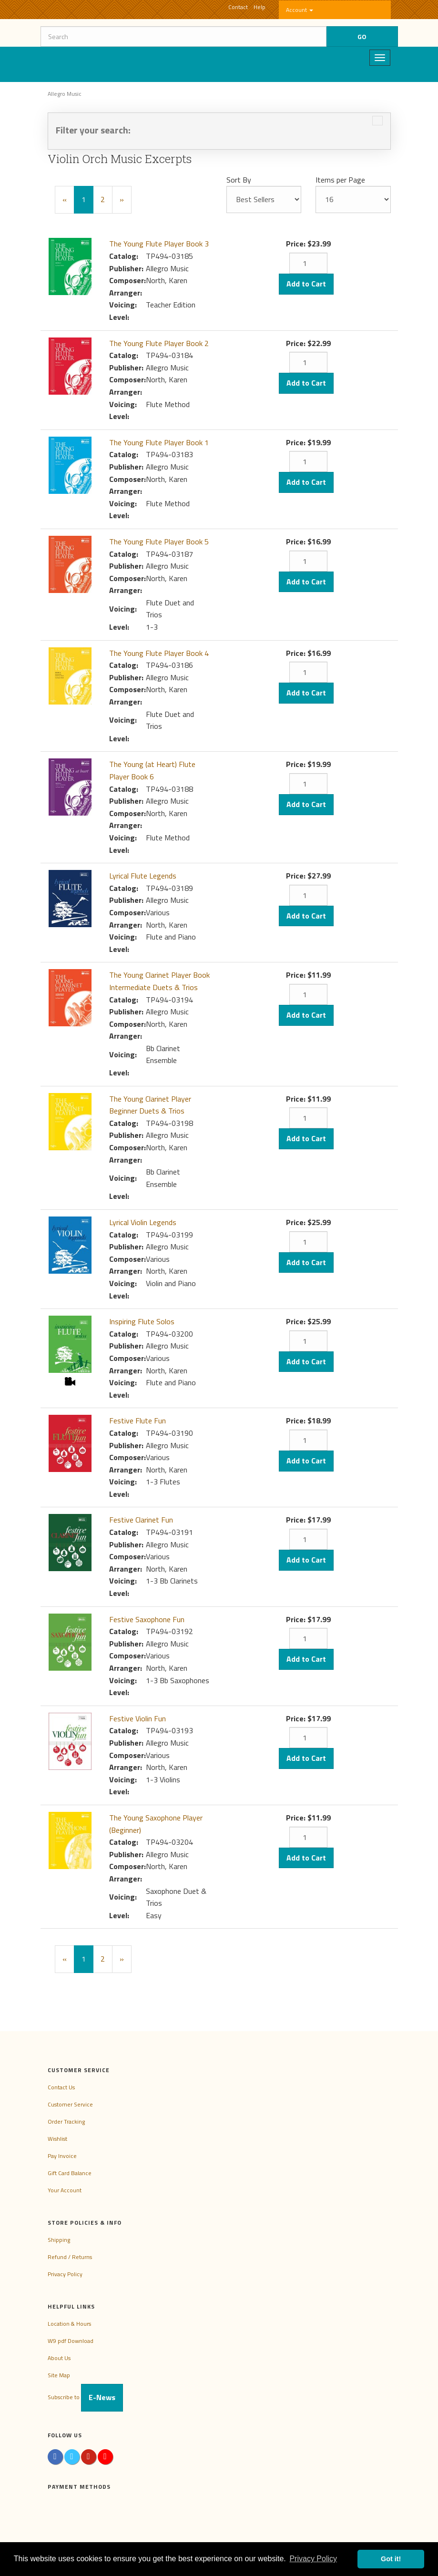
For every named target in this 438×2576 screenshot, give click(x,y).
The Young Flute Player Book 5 (159, 541)
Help (259, 6)
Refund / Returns (70, 2256)
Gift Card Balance (70, 2172)
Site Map (59, 2375)
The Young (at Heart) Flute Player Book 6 (152, 770)
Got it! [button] (391, 2559)
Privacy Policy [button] (313, 2559)
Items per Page (340, 179)
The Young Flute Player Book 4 (159, 653)
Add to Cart (306, 283)
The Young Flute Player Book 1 (159, 442)
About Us (59, 2357)
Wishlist (57, 2138)
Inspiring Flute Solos (141, 1321)
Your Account (64, 2190)
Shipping (59, 2239)
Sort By (238, 179)
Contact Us (61, 2087)
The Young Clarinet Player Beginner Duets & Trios (150, 1105)
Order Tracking (66, 2121)
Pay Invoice (62, 2155)
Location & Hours (69, 2323)
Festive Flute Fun (137, 1420)
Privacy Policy (65, 2274)
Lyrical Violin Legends (142, 1222)
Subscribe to (85, 2397)
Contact (238, 6)
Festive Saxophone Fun (146, 1619)
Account (299, 9)
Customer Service (70, 2104)
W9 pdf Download (70, 2340)
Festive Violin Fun (137, 1718)
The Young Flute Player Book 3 (159, 243)
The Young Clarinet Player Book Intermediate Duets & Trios (159, 981)
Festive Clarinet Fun (141, 1519)
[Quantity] (308, 263)
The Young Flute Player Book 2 (159, 343)
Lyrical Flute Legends (142, 875)
